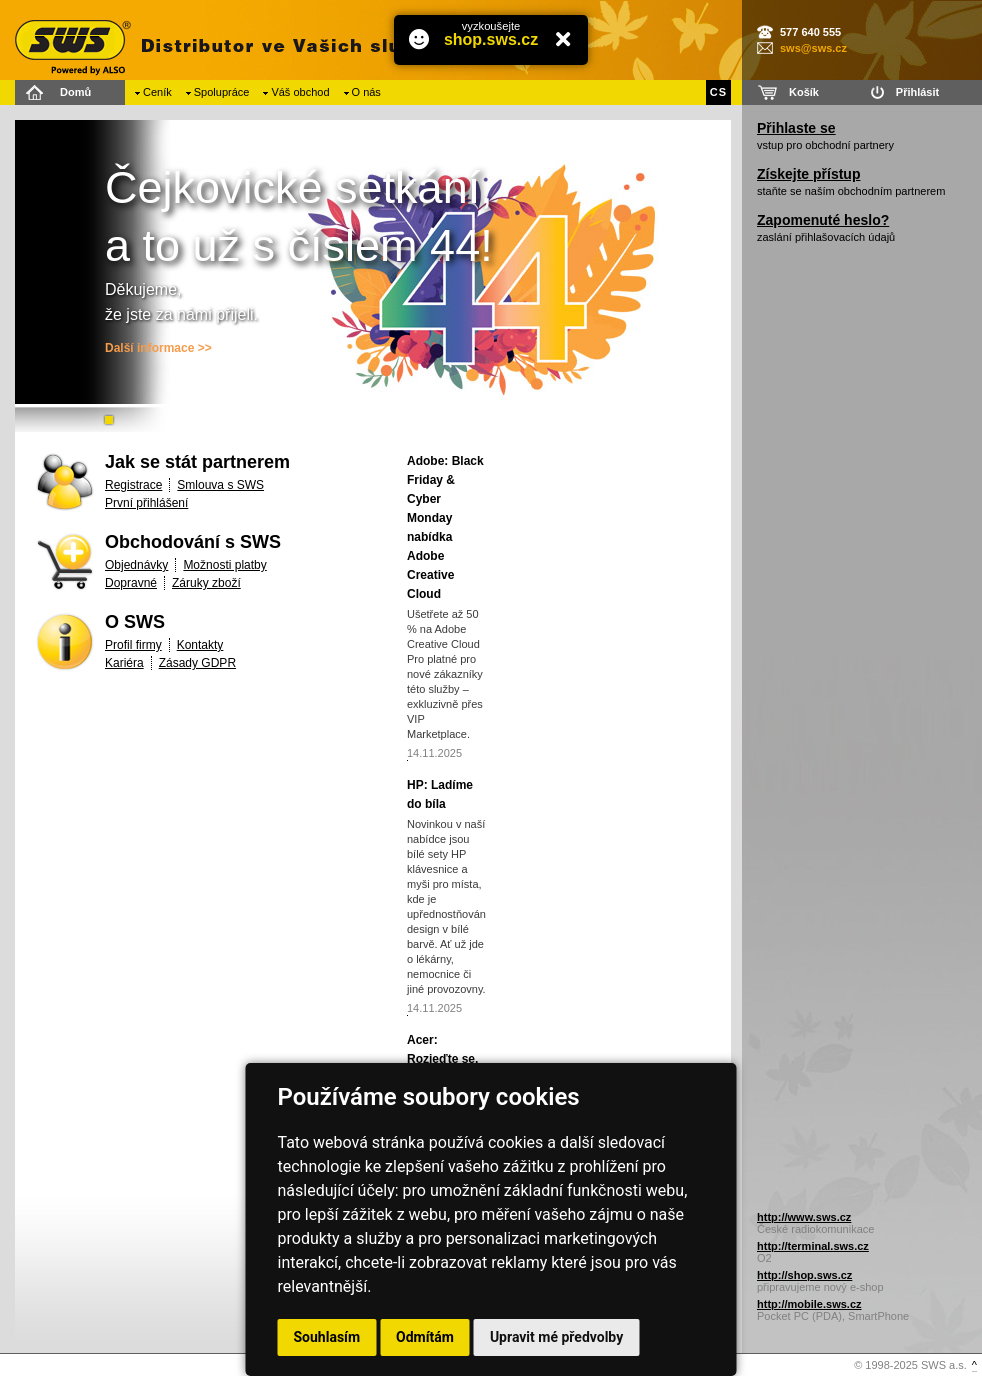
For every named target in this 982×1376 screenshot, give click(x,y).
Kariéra (124, 663)
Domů (75, 92)
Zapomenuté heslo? (823, 220)
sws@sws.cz (813, 48)
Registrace (133, 485)
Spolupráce (222, 92)
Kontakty (200, 645)
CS (718, 92)
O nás (366, 92)
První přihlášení (146, 503)
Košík (804, 92)
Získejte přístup (808, 174)
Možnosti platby (224, 565)
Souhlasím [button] (327, 1337)
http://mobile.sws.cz (809, 1304)
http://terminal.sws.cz (813, 1246)
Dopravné (131, 583)
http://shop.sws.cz (804, 1275)
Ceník (157, 92)
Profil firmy (133, 645)
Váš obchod (300, 92)
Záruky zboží (206, 583)
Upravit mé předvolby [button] (556, 1337)
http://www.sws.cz (804, 1217)
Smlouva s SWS (220, 485)
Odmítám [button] (425, 1337)
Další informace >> (158, 348)
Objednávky (136, 565)
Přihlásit (917, 92)
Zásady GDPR (197, 663)
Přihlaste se (796, 128)
